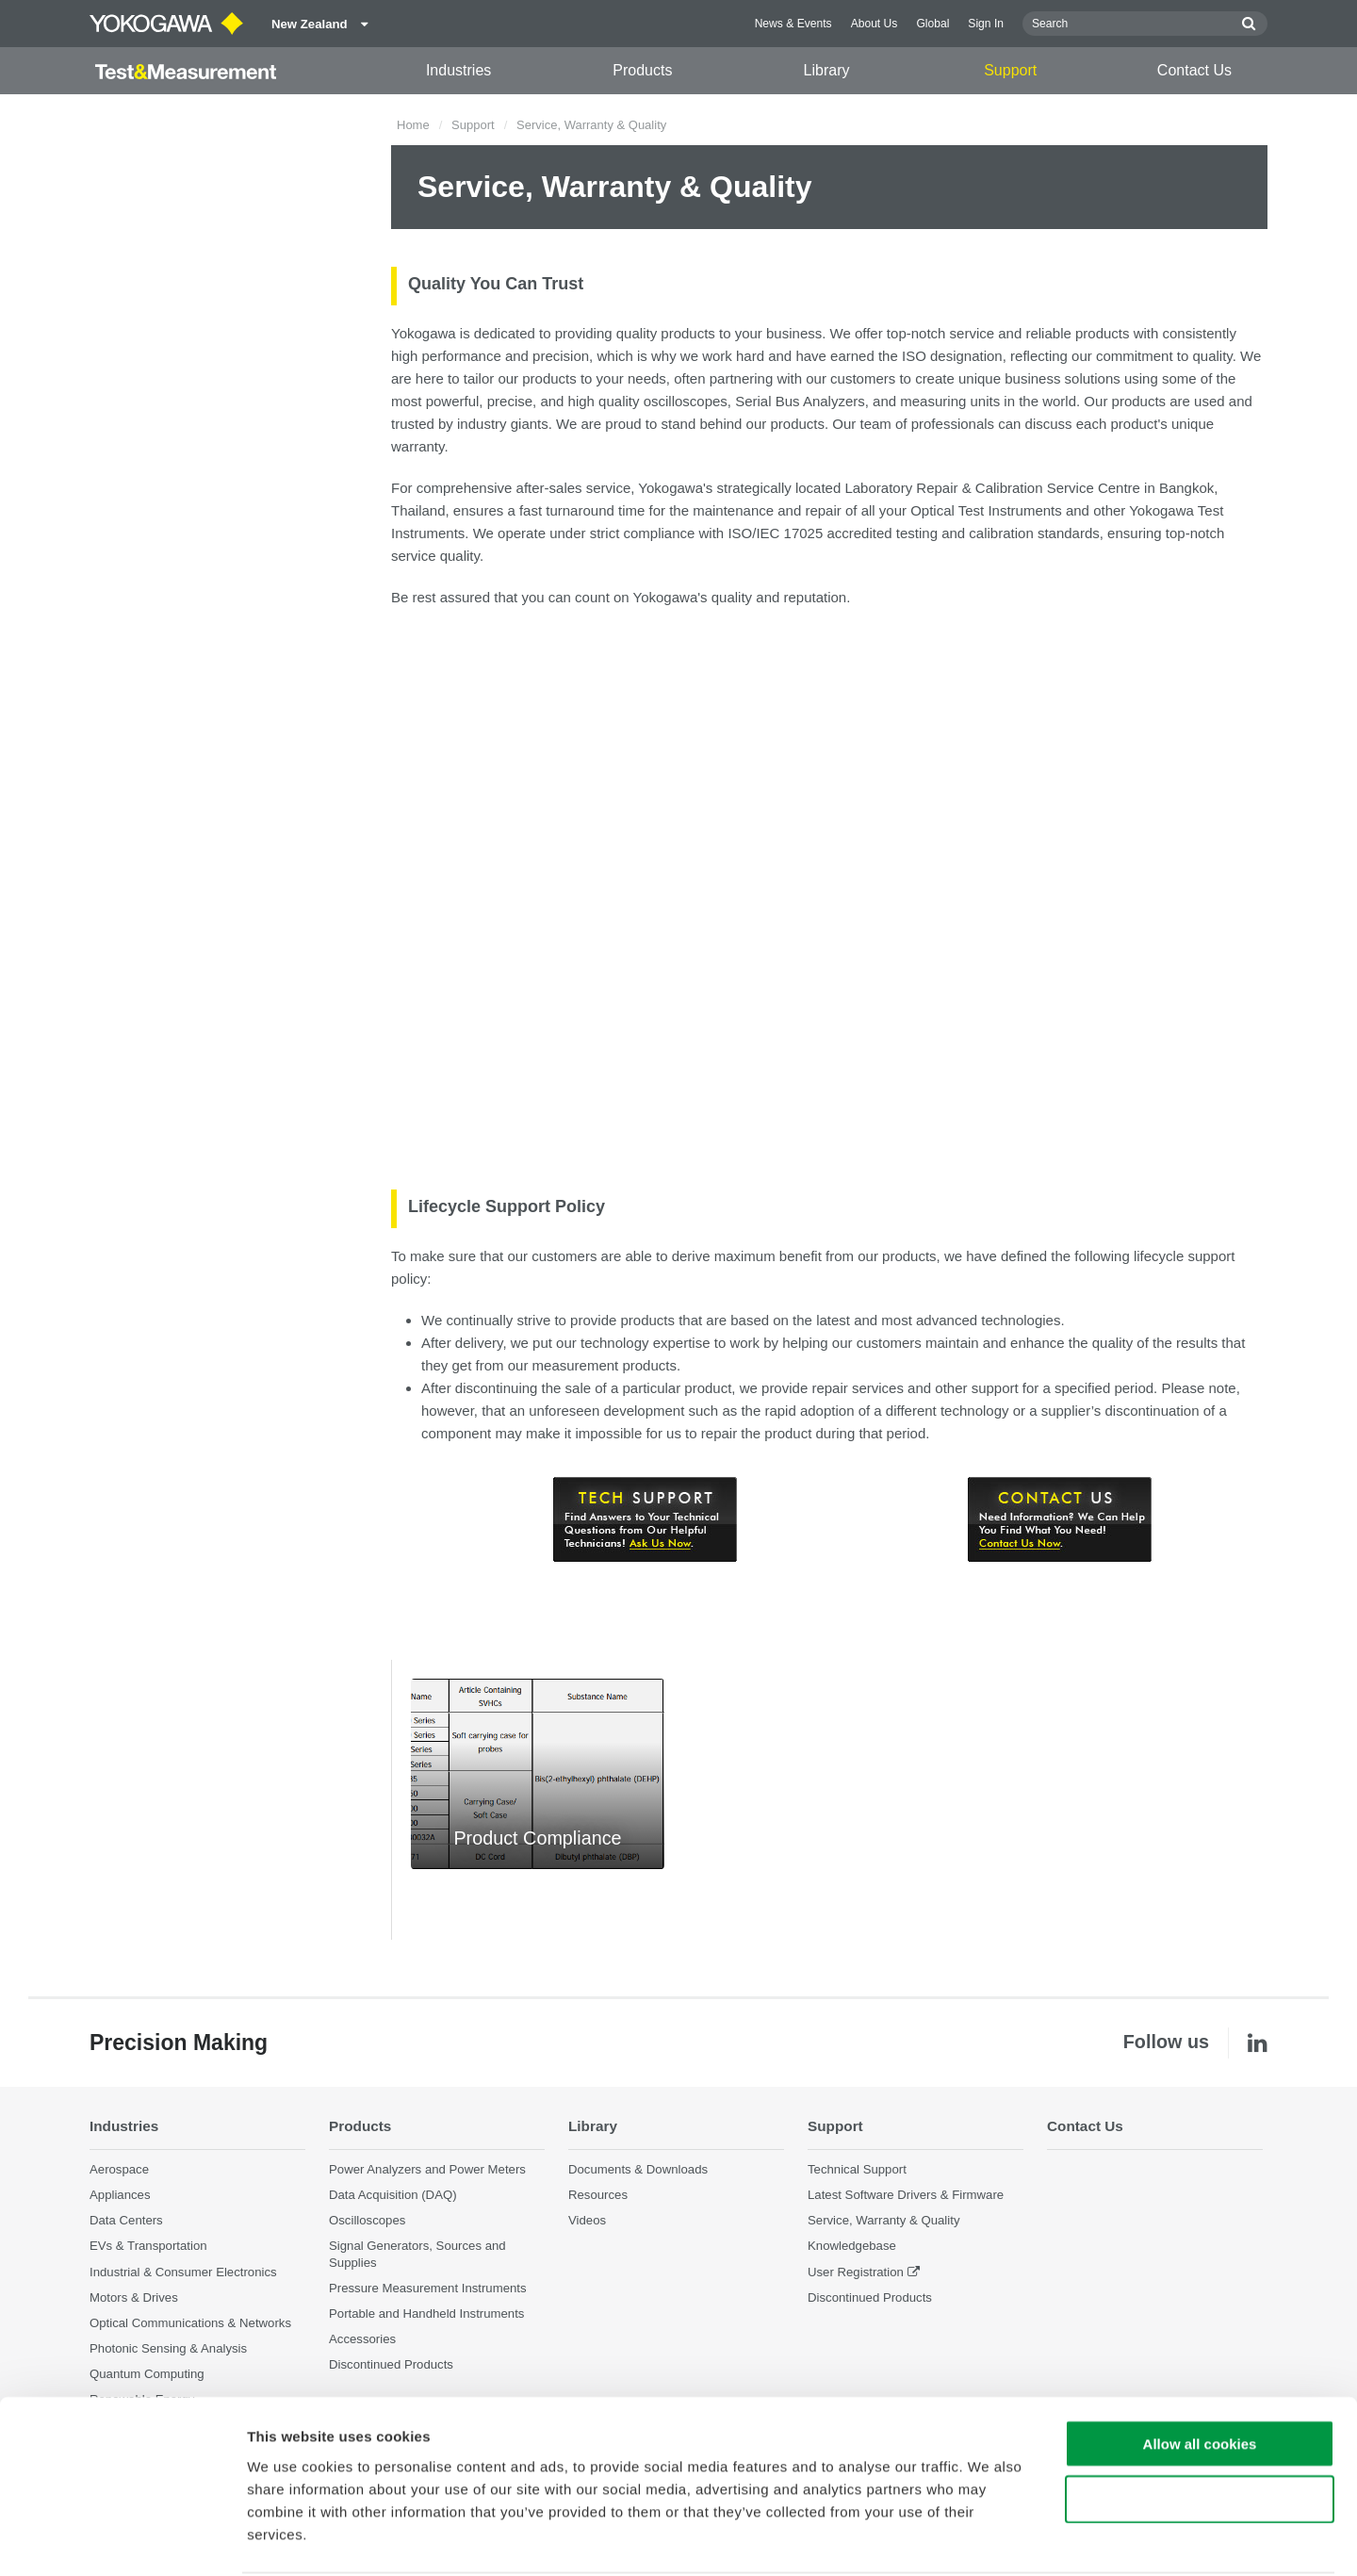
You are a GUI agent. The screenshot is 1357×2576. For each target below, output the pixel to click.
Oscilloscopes (367, 2221)
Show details (989, 2539)
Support (1010, 70)
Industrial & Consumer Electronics (183, 2272)
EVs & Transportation (148, 2247)
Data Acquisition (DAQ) (393, 2196)
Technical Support (857, 2170)
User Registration (856, 2272)
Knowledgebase (852, 2247)
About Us (874, 23)
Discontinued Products (870, 2297)
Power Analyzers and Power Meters (427, 2170)
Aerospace (119, 2170)
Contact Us (1194, 70)
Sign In (986, 23)
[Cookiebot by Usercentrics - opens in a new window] (122, 2539)
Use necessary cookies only (1199, 2428)
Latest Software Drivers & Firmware (906, 2196)
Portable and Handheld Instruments (426, 2314)
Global (932, 23)
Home (413, 125)
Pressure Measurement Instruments (428, 2288)
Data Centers (126, 2221)
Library (827, 70)
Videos (587, 2221)
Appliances (120, 2196)
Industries (458, 70)
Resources (598, 2196)
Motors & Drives (134, 2297)
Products (642, 70)
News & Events (793, 23)
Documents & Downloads (638, 2170)
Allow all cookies (1200, 2373)
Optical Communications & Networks (190, 2324)
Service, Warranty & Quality (883, 2221)
